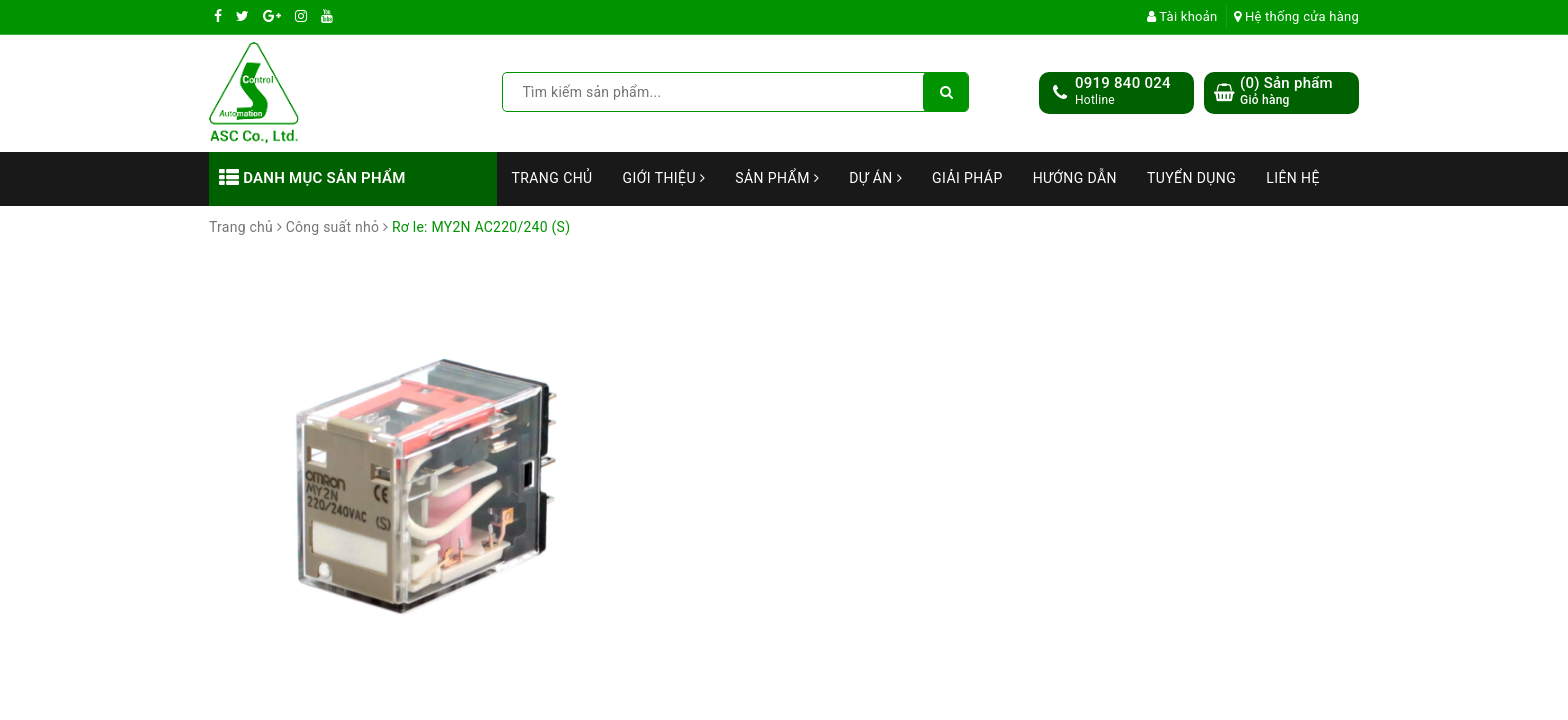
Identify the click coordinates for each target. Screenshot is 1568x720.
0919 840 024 (1123, 83)
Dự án (875, 178)
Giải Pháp (967, 178)
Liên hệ (1293, 178)
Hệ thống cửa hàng (1296, 16)
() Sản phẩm (1286, 91)
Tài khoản (1182, 16)
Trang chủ (552, 178)
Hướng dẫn (1075, 178)
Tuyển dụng (1191, 178)
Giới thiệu (664, 178)
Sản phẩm (777, 178)
